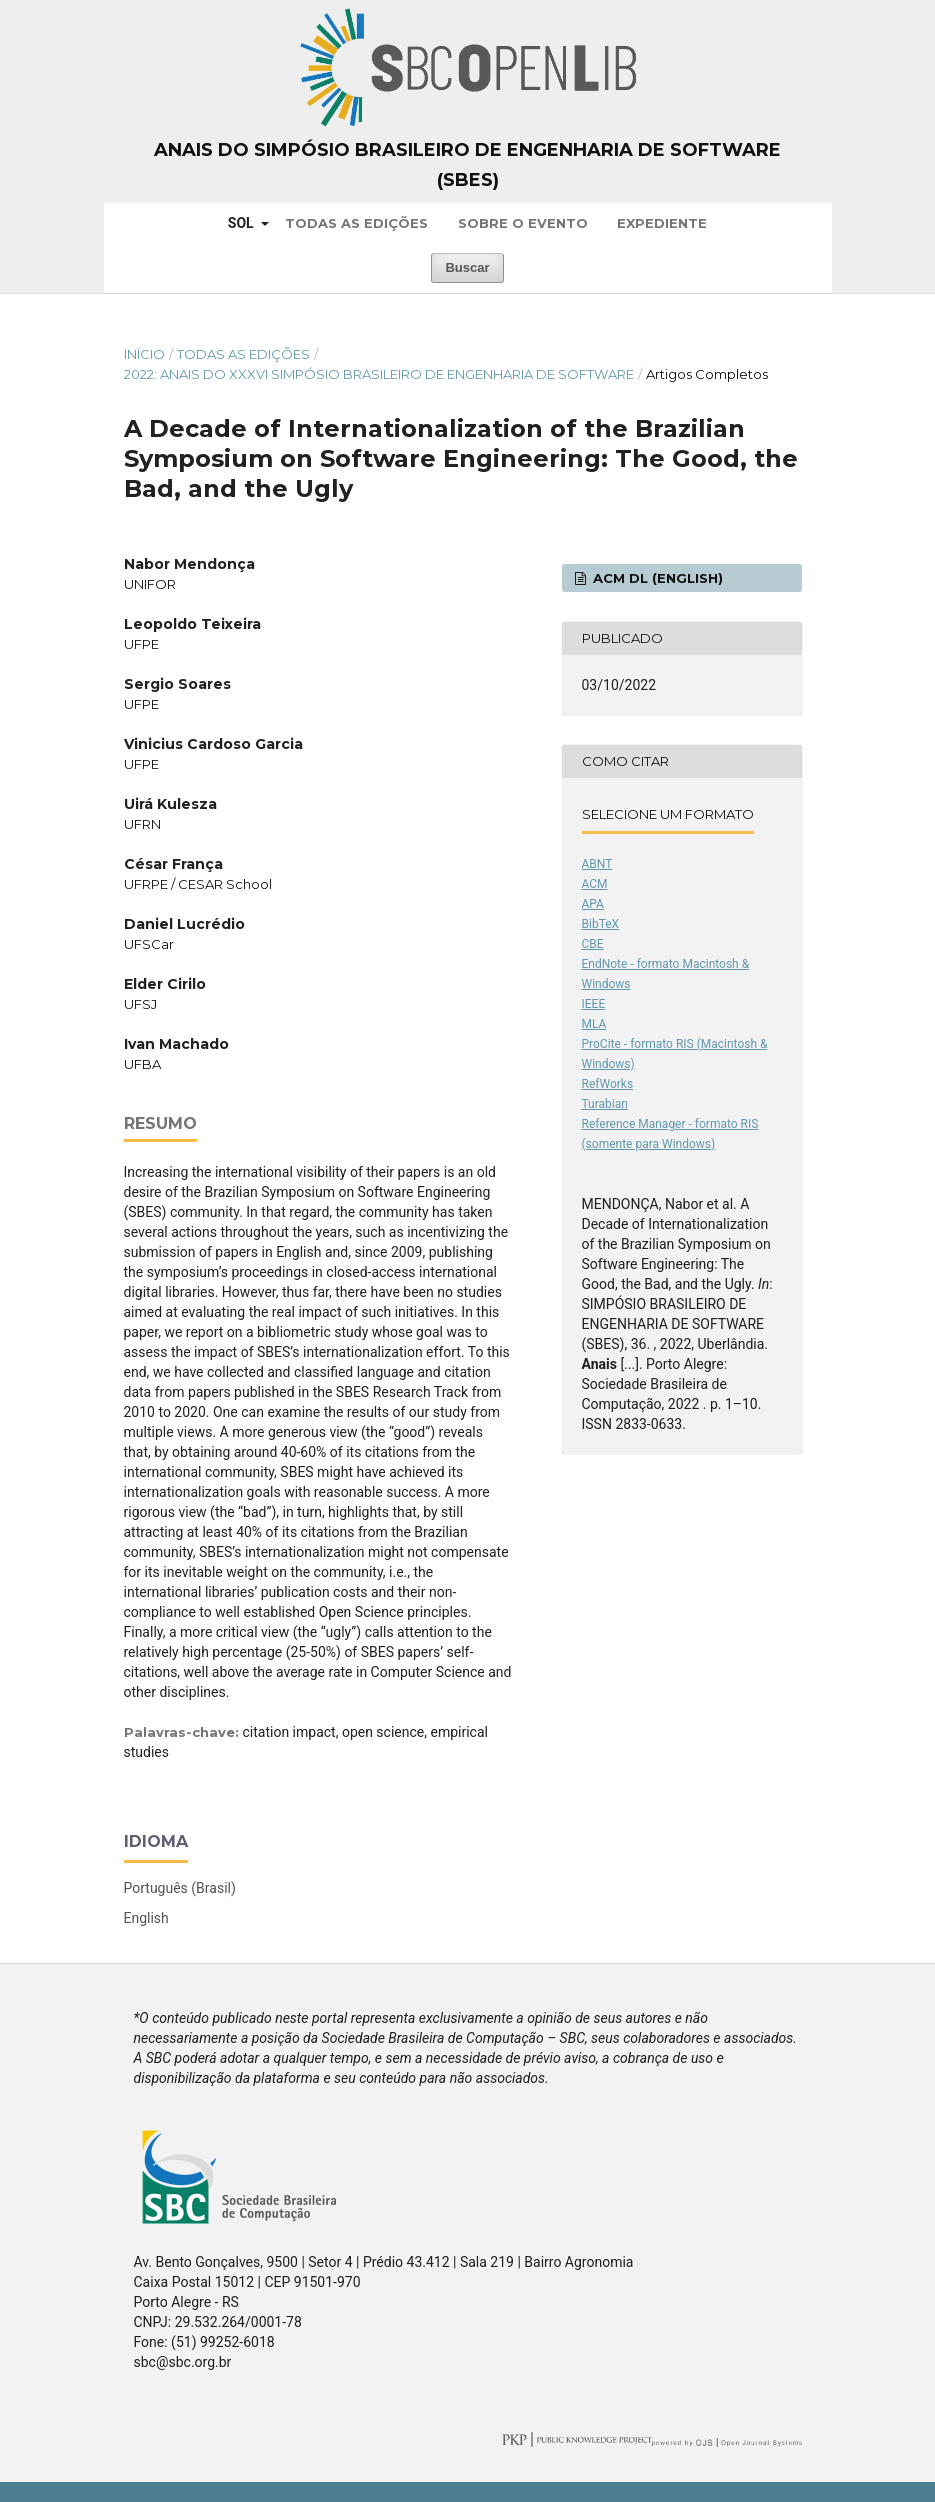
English (146, 1918)
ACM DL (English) (656, 578)
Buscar (467, 267)
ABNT (597, 864)
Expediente (662, 223)
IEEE (594, 1004)
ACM (595, 884)
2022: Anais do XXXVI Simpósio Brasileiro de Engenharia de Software (379, 374)
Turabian (605, 1104)
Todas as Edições (356, 223)
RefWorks (608, 1084)
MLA (594, 1024)
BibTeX (601, 924)
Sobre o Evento (523, 223)
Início (144, 354)
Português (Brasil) (180, 1888)
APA (593, 904)
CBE (593, 944)
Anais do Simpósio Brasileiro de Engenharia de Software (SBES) (467, 165)
